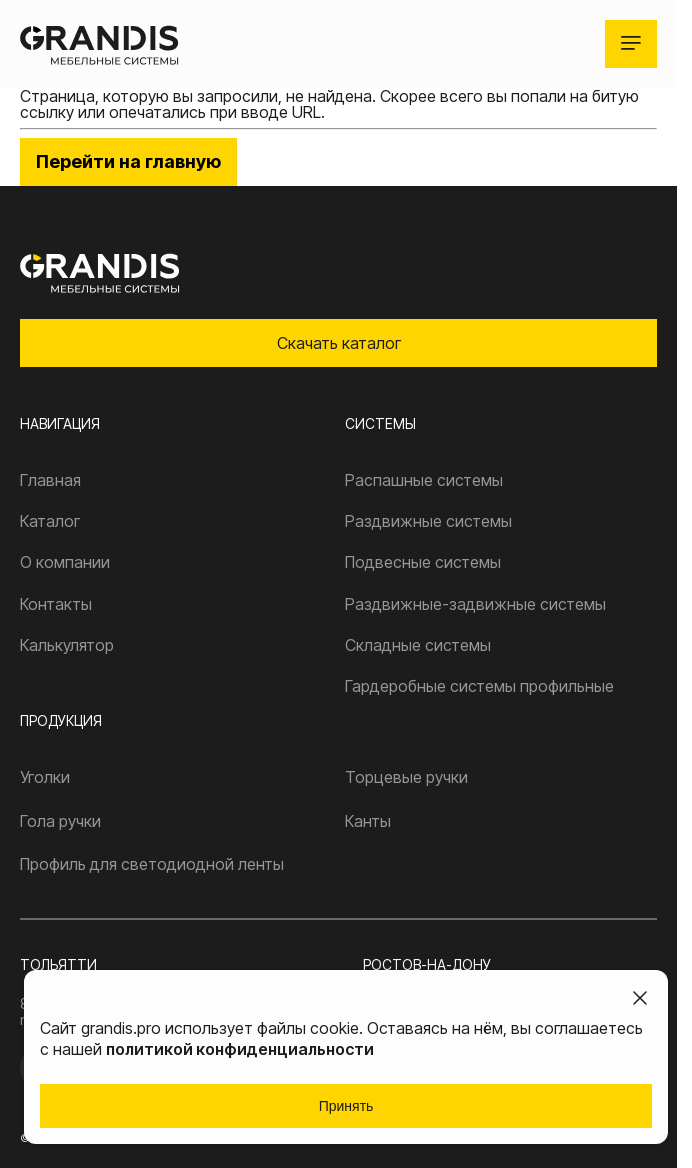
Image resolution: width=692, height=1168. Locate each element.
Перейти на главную (128, 161)
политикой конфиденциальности (240, 1049)
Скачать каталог (339, 343)
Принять (346, 1106)
